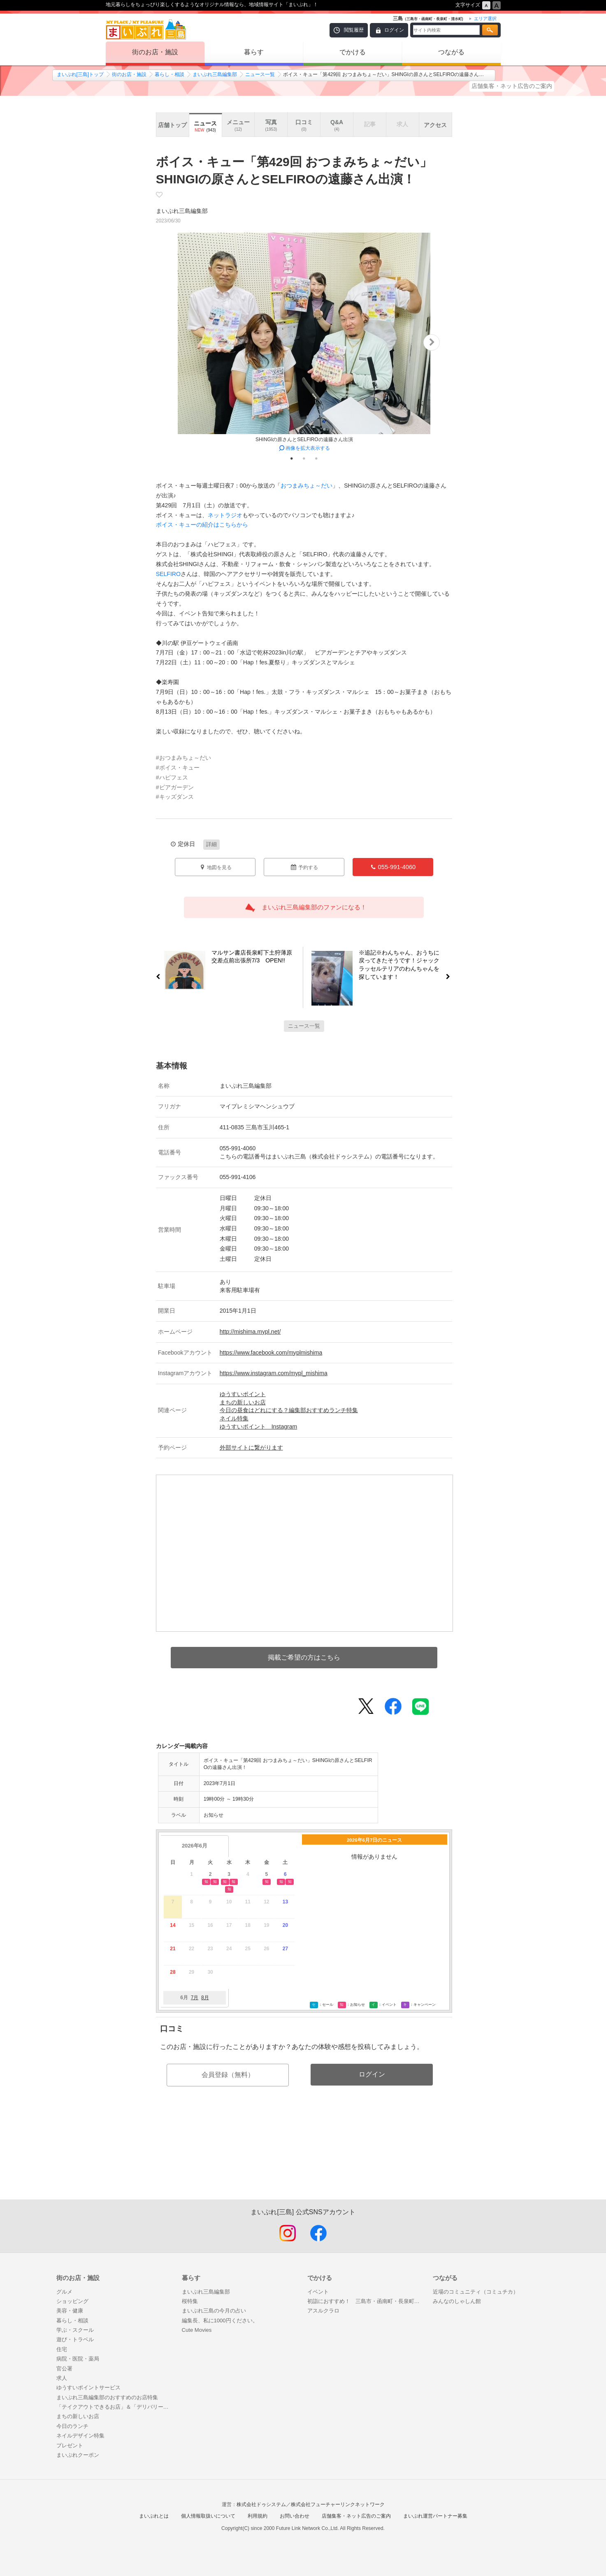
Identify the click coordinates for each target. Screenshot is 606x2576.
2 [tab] (304, 458)
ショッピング (72, 2301)
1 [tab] (292, 458)
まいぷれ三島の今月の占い (214, 2311)
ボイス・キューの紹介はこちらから (202, 524)
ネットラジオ (225, 515)
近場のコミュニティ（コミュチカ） (475, 2292)
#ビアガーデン (175, 787)
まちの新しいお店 (243, 1402)
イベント (318, 2292)
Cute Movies (197, 2330)
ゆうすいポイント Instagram (258, 1426)
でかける (352, 52)
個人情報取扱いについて (208, 2516)
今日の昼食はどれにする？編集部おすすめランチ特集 (289, 1410)
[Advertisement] (304, 2160)
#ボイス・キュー (178, 767)
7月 (195, 1997)
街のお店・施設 (155, 52)
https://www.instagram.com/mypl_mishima (273, 1373)
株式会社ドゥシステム (261, 2504)
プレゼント (69, 2445)
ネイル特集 (234, 1418)
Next (431, 342)
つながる (451, 52)
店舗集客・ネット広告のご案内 (511, 86)
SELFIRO (168, 574)
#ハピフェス (172, 777)
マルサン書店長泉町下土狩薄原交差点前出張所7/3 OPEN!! (248, 958)
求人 (61, 2378)
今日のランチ (72, 2426)
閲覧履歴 (354, 30)
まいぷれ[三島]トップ (80, 74)
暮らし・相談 (169, 74)
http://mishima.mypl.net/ (250, 1331)
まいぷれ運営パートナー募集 (435, 2516)
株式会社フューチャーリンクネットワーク (338, 2504)
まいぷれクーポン (77, 2455)
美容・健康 (69, 2311)
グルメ (64, 2292)
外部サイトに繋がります (251, 1447)
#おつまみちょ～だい (183, 757)
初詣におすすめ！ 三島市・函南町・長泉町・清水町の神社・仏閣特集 (366, 2301)
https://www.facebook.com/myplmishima (271, 1352)
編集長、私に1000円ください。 (220, 2320)
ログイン (394, 30)
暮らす (254, 52)
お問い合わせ (294, 2516)
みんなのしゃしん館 (457, 2301)
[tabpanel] (304, 342)
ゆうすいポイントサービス (88, 2387)
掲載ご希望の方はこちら (304, 1657)
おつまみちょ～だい (306, 485)
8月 (205, 1997)
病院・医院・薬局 (77, 2359)
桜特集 (190, 2301)
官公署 (64, 2369)
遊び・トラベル (75, 2339)
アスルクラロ (323, 2311)
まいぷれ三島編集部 (215, 74)
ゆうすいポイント (243, 1394)
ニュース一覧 (260, 74)
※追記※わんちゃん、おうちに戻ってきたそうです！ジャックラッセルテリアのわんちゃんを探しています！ (402, 964)
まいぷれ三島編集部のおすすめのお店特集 (107, 2397)
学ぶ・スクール (75, 2330)
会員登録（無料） (228, 2074)
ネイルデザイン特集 (80, 2436)
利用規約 (257, 2516)
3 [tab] (316, 458)
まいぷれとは (154, 2516)
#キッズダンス (175, 796)
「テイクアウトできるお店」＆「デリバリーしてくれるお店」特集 (115, 2407)
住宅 (61, 2349)
